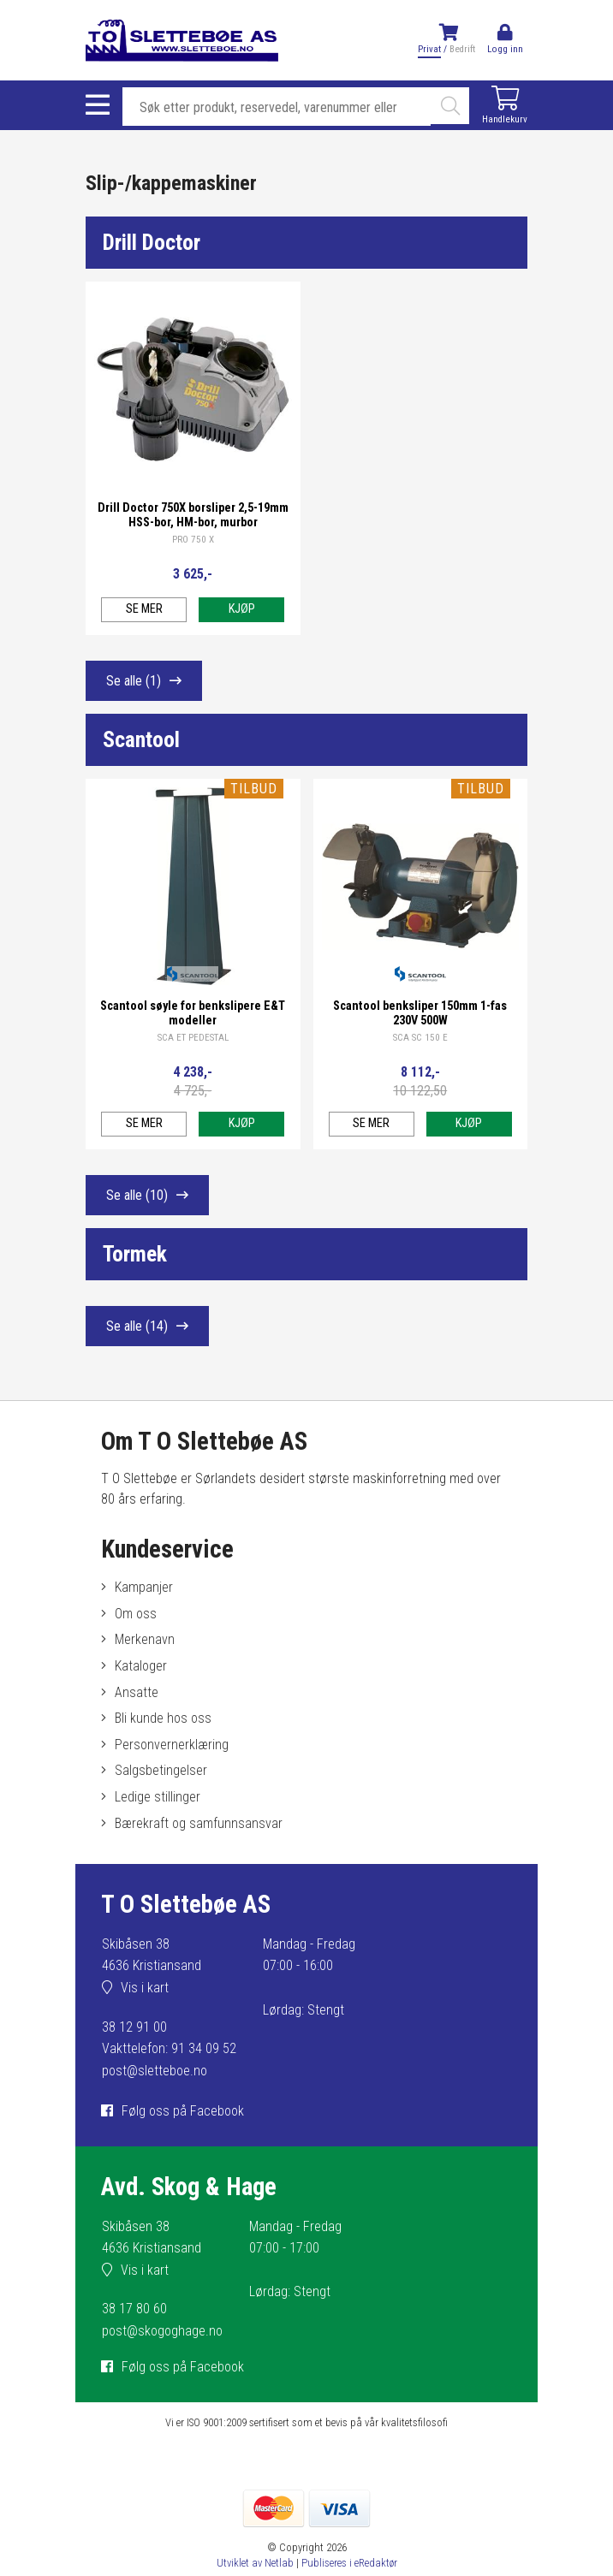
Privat (429, 49)
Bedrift (462, 49)
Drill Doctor (151, 242)
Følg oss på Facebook (183, 2111)
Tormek (135, 1254)
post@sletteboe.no (154, 2071)
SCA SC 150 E (420, 1037)
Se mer (144, 609)
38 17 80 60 (134, 2308)
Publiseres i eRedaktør (349, 2562)
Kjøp (242, 609)
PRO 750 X (193, 539)
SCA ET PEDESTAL (193, 1037)
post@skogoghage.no (162, 2331)
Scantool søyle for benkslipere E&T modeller (192, 1013)
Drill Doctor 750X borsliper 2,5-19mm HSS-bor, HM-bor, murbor (193, 515)
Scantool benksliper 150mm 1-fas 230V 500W (420, 1013)
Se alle (133, 681)
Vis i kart (145, 1987)
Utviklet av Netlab (255, 2562)
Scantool (141, 739)
